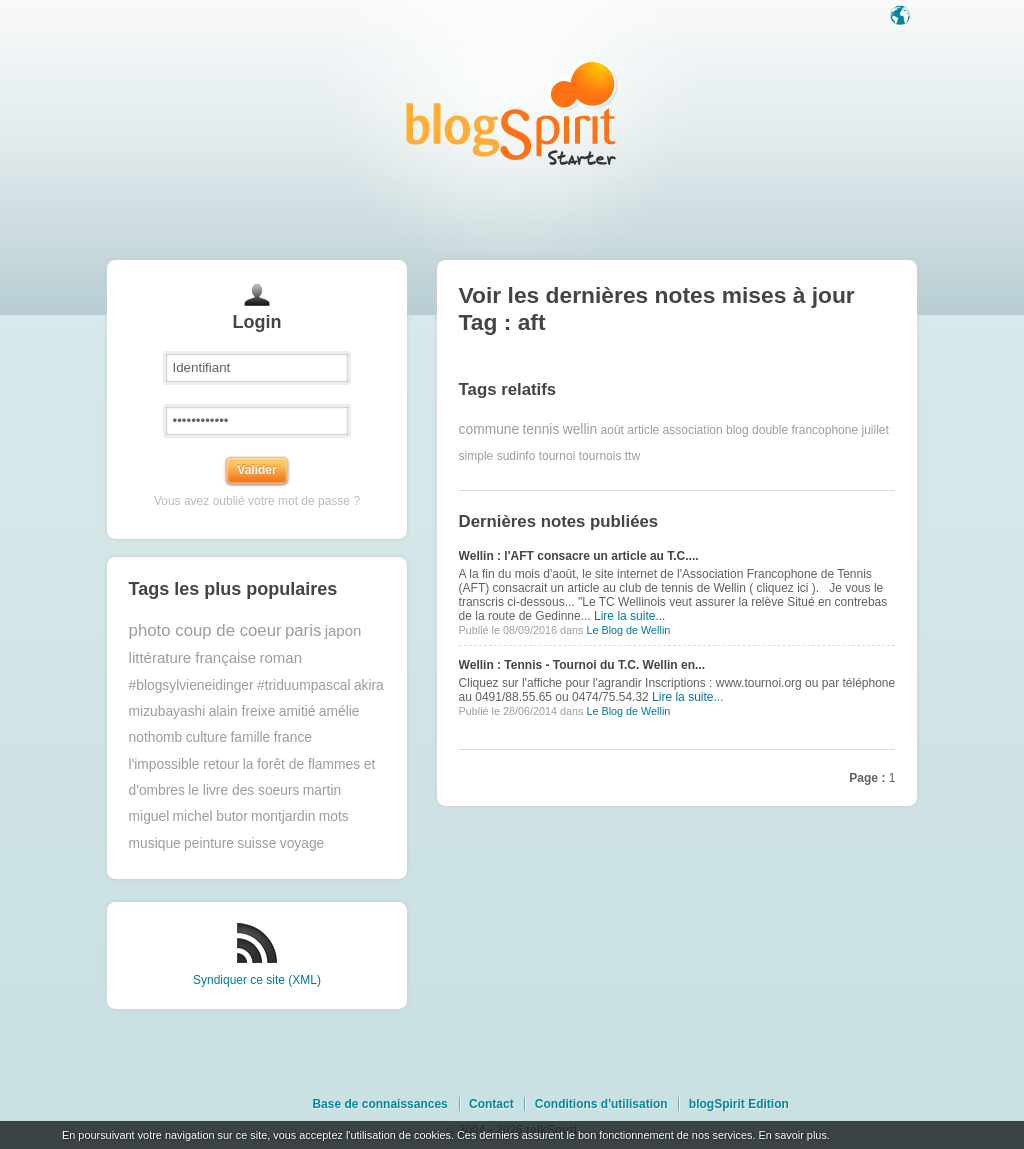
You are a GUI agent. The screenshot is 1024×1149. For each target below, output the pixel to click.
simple (476, 456)
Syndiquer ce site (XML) (257, 980)
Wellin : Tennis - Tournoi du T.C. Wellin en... (582, 665)
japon (343, 630)
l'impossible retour (184, 764)
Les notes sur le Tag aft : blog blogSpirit (512, 112)
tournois (600, 456)
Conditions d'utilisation (601, 1104)
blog (737, 430)
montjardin (283, 816)
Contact (491, 1104)
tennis (541, 429)
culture (206, 737)
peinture (209, 843)
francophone (824, 430)
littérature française (193, 657)
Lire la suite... (629, 616)
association (693, 430)
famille (250, 737)
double (770, 430)
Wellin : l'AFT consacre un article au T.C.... (579, 556)
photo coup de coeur (205, 630)
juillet (875, 430)
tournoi (557, 456)
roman (281, 657)
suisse (256, 843)
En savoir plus (792, 1135)
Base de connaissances (379, 1104)
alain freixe (242, 711)
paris (303, 630)
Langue (902, 17)
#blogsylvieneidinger (191, 685)
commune (489, 429)
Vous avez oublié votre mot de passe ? (257, 501)
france (293, 737)
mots (334, 816)
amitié (297, 711)
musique (155, 843)
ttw (632, 456)
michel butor (210, 816)
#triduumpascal (304, 685)
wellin (580, 429)
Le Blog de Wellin (628, 630)
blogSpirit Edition (739, 1104)
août (612, 430)
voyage (302, 843)
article (643, 430)
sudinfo (516, 456)
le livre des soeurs (243, 790)
